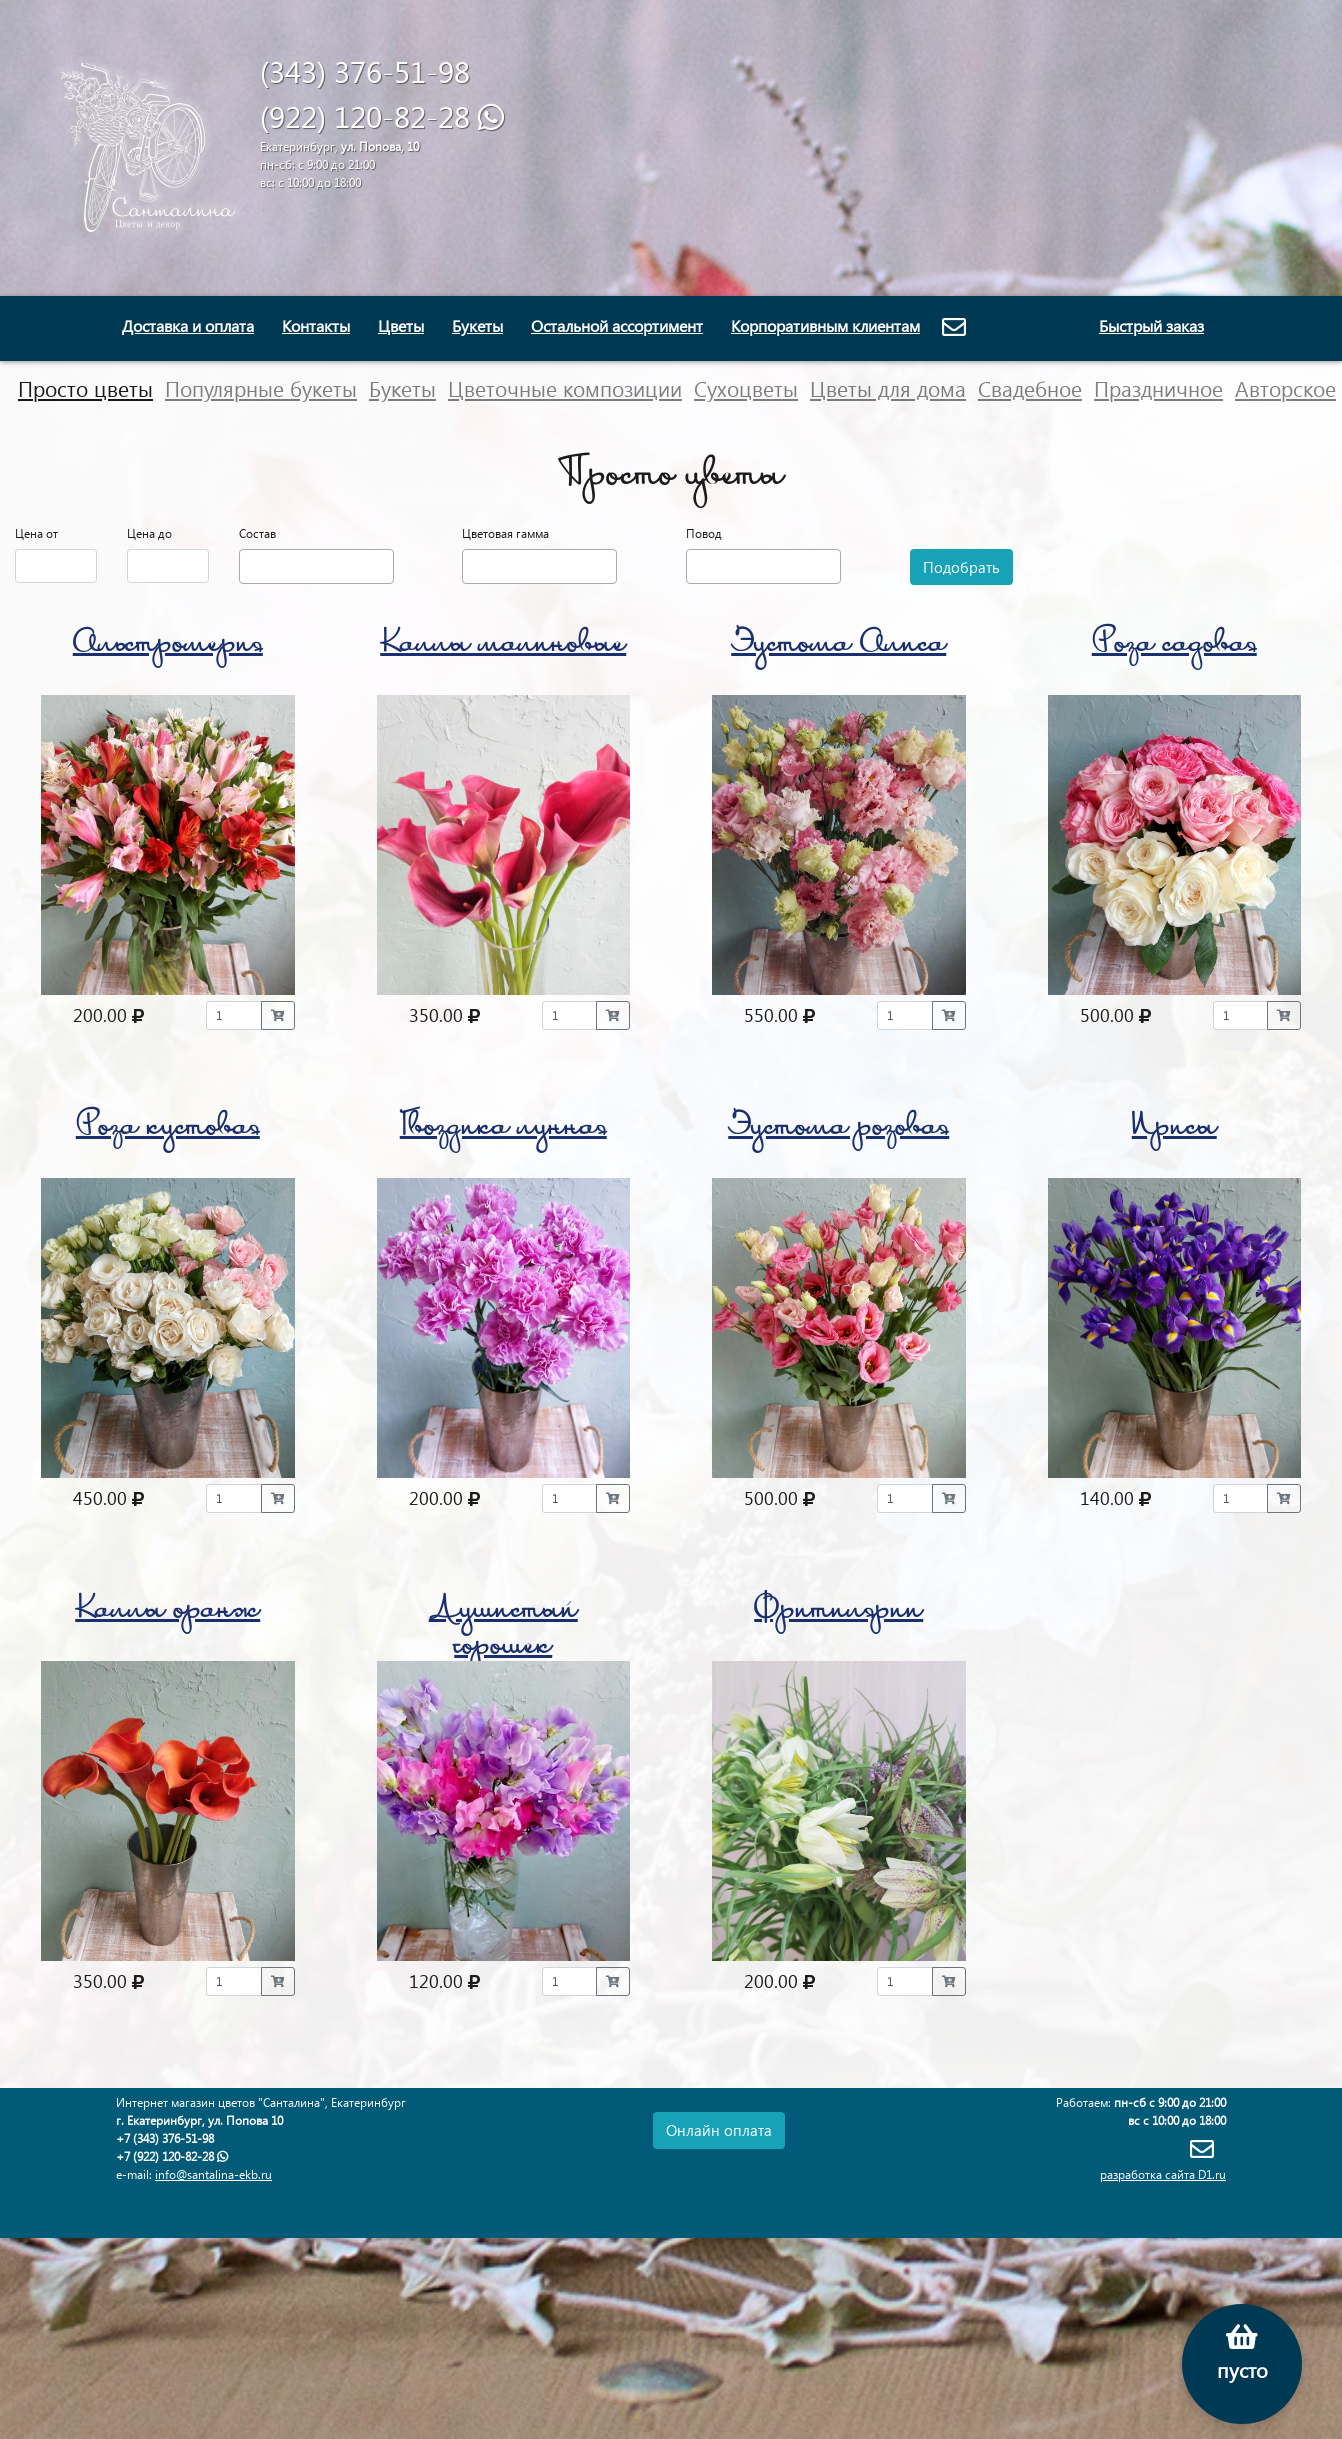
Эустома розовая (838, 1129)
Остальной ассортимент (617, 325)
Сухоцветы (746, 388)
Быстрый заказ (1151, 325)
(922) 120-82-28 (369, 115)
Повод (704, 533)
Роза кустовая (168, 1129)
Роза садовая (1174, 646)
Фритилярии (838, 1612)
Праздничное (1158, 388)
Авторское (1285, 388)
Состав (257, 533)
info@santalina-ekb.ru (213, 2174)
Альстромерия (168, 646)
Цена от (36, 533)
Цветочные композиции (565, 388)
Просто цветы (85, 388)
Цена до (149, 533)
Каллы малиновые (503, 646)
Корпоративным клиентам (825, 325)
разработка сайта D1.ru (1163, 2174)
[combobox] (316, 566)
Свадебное (1030, 388)
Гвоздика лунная (503, 1129)
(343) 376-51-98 (365, 70)
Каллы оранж (167, 1612)
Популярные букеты (261, 388)
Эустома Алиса (838, 646)
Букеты (477, 325)
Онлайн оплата (719, 2130)
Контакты (316, 325)
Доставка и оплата (188, 325)
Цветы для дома (888, 388)
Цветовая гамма (505, 533)
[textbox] (249, 564)
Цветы (401, 325)
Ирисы (1174, 1129)
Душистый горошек (503, 1630)
